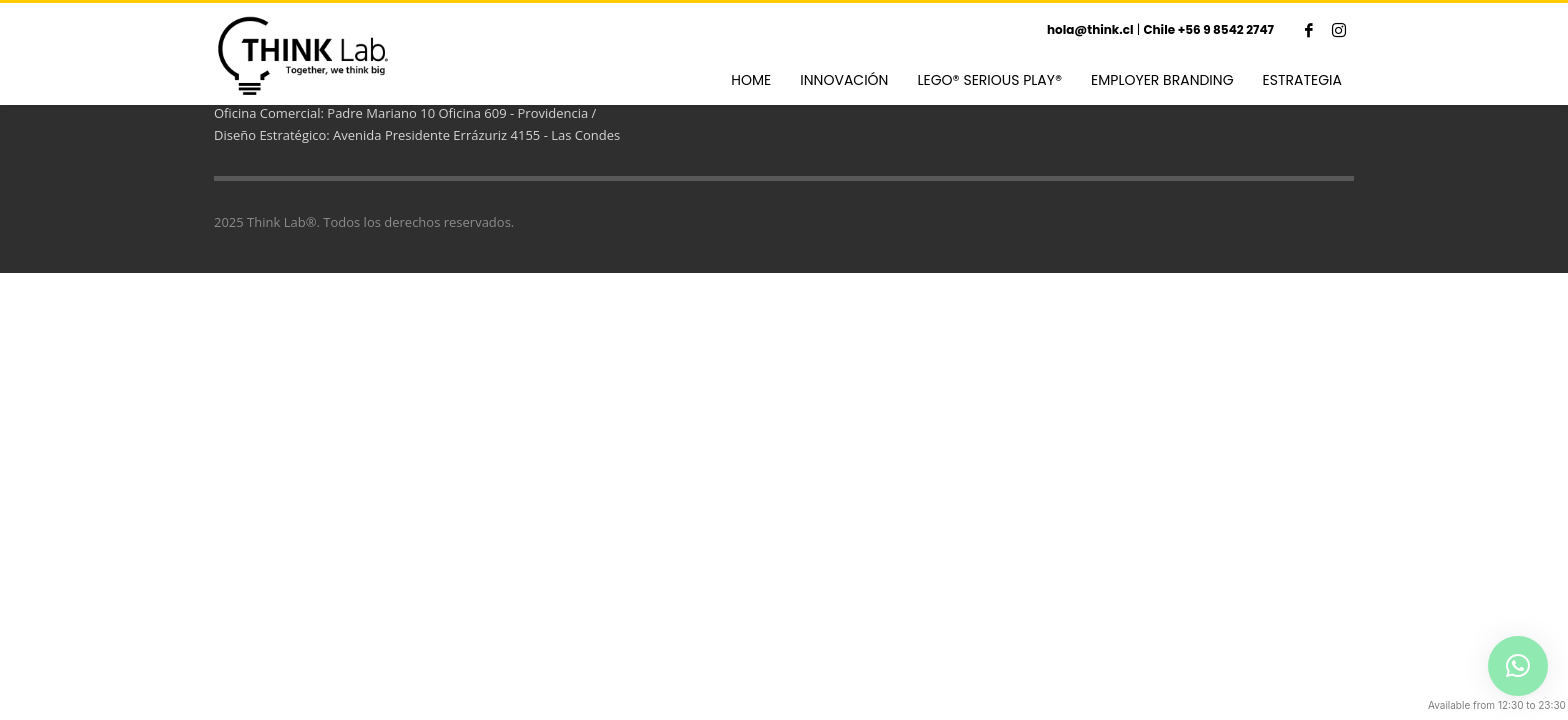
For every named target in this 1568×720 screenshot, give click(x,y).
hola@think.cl (1090, 29)
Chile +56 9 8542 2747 (1208, 29)
